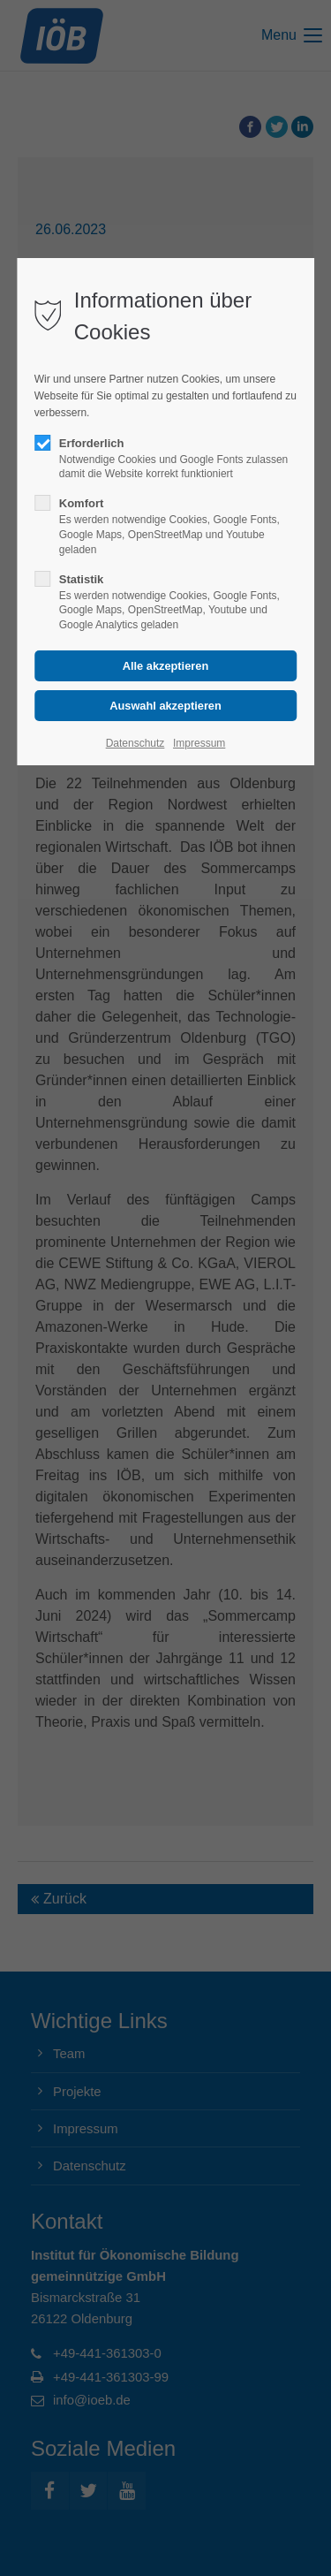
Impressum (199, 743)
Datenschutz (135, 743)
